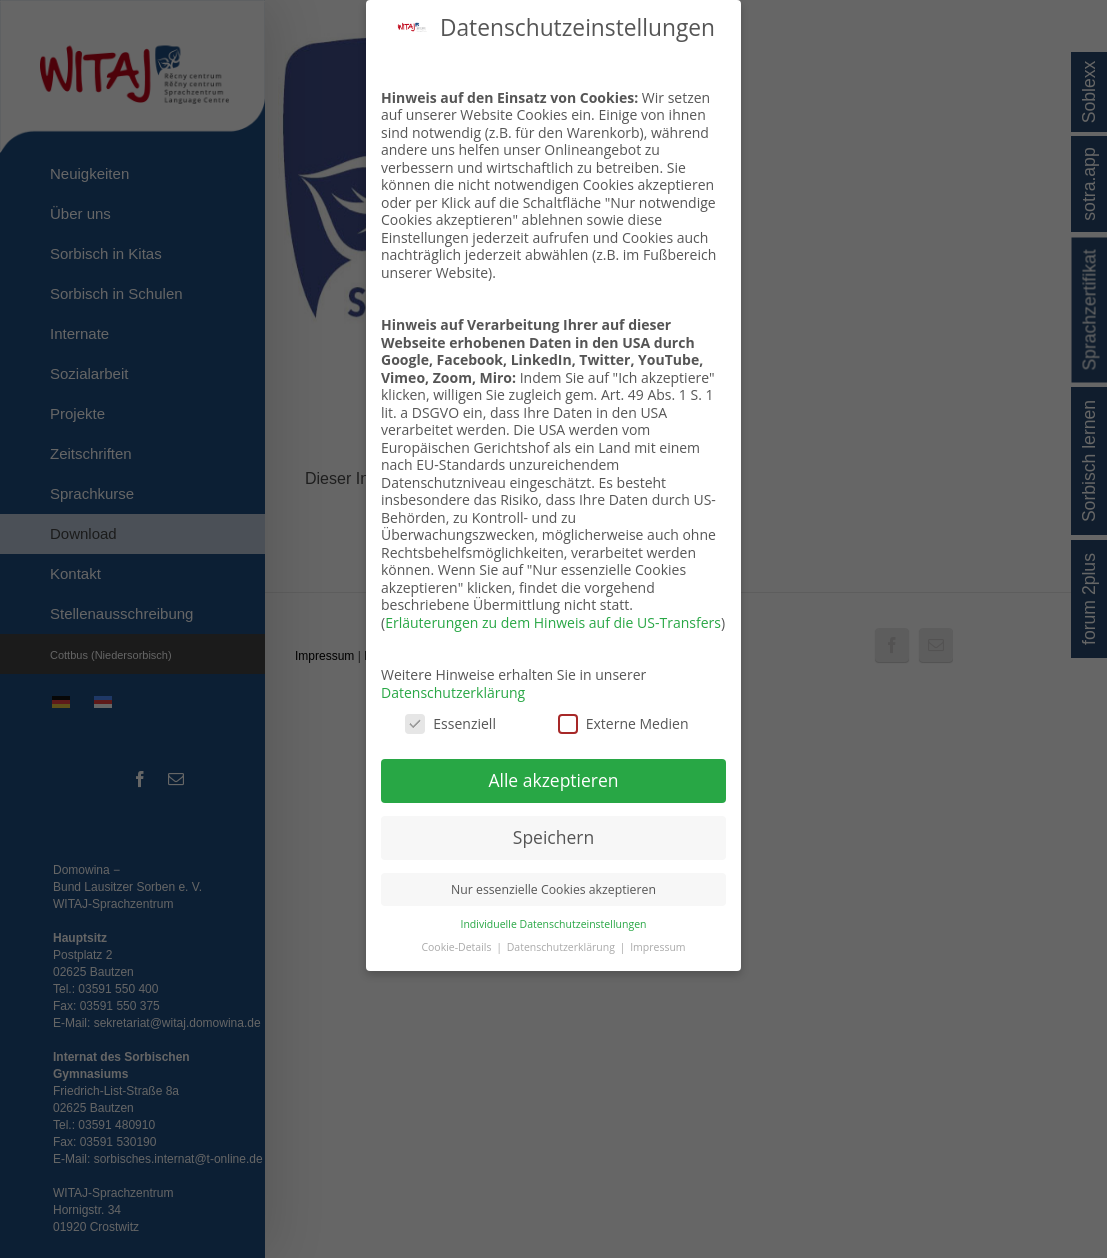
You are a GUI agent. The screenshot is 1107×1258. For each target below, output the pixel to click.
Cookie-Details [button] (457, 943)
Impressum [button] (657, 943)
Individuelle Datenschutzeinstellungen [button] (554, 920)
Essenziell (450, 720)
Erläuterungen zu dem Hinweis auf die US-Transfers (553, 618)
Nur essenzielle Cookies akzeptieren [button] (553, 885)
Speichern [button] (553, 833)
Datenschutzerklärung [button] (562, 943)
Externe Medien (623, 720)
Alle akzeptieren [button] (553, 776)
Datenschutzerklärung (453, 688)
